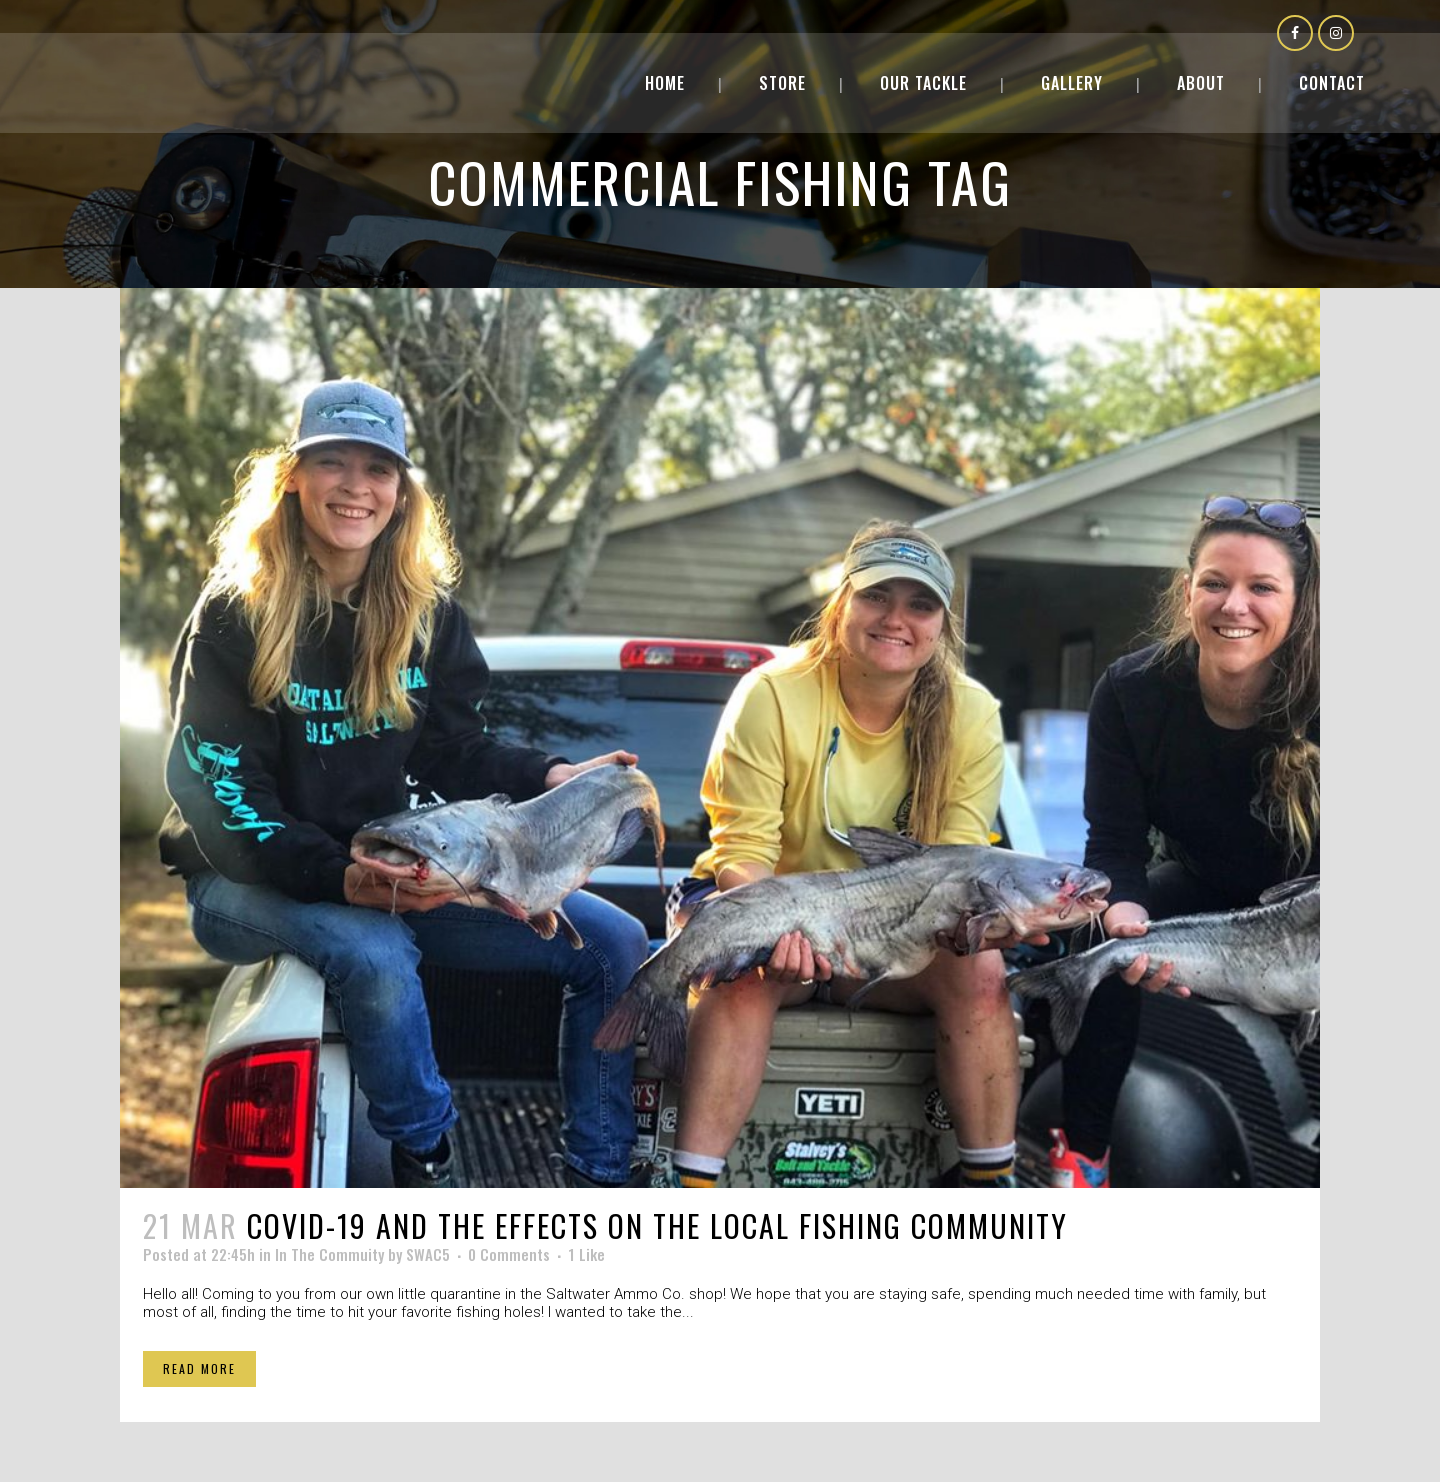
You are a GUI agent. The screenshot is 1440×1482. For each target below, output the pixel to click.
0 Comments (509, 1254)
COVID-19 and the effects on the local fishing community (657, 1225)
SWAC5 (428, 1254)
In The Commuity (329, 1254)
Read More (199, 1368)
